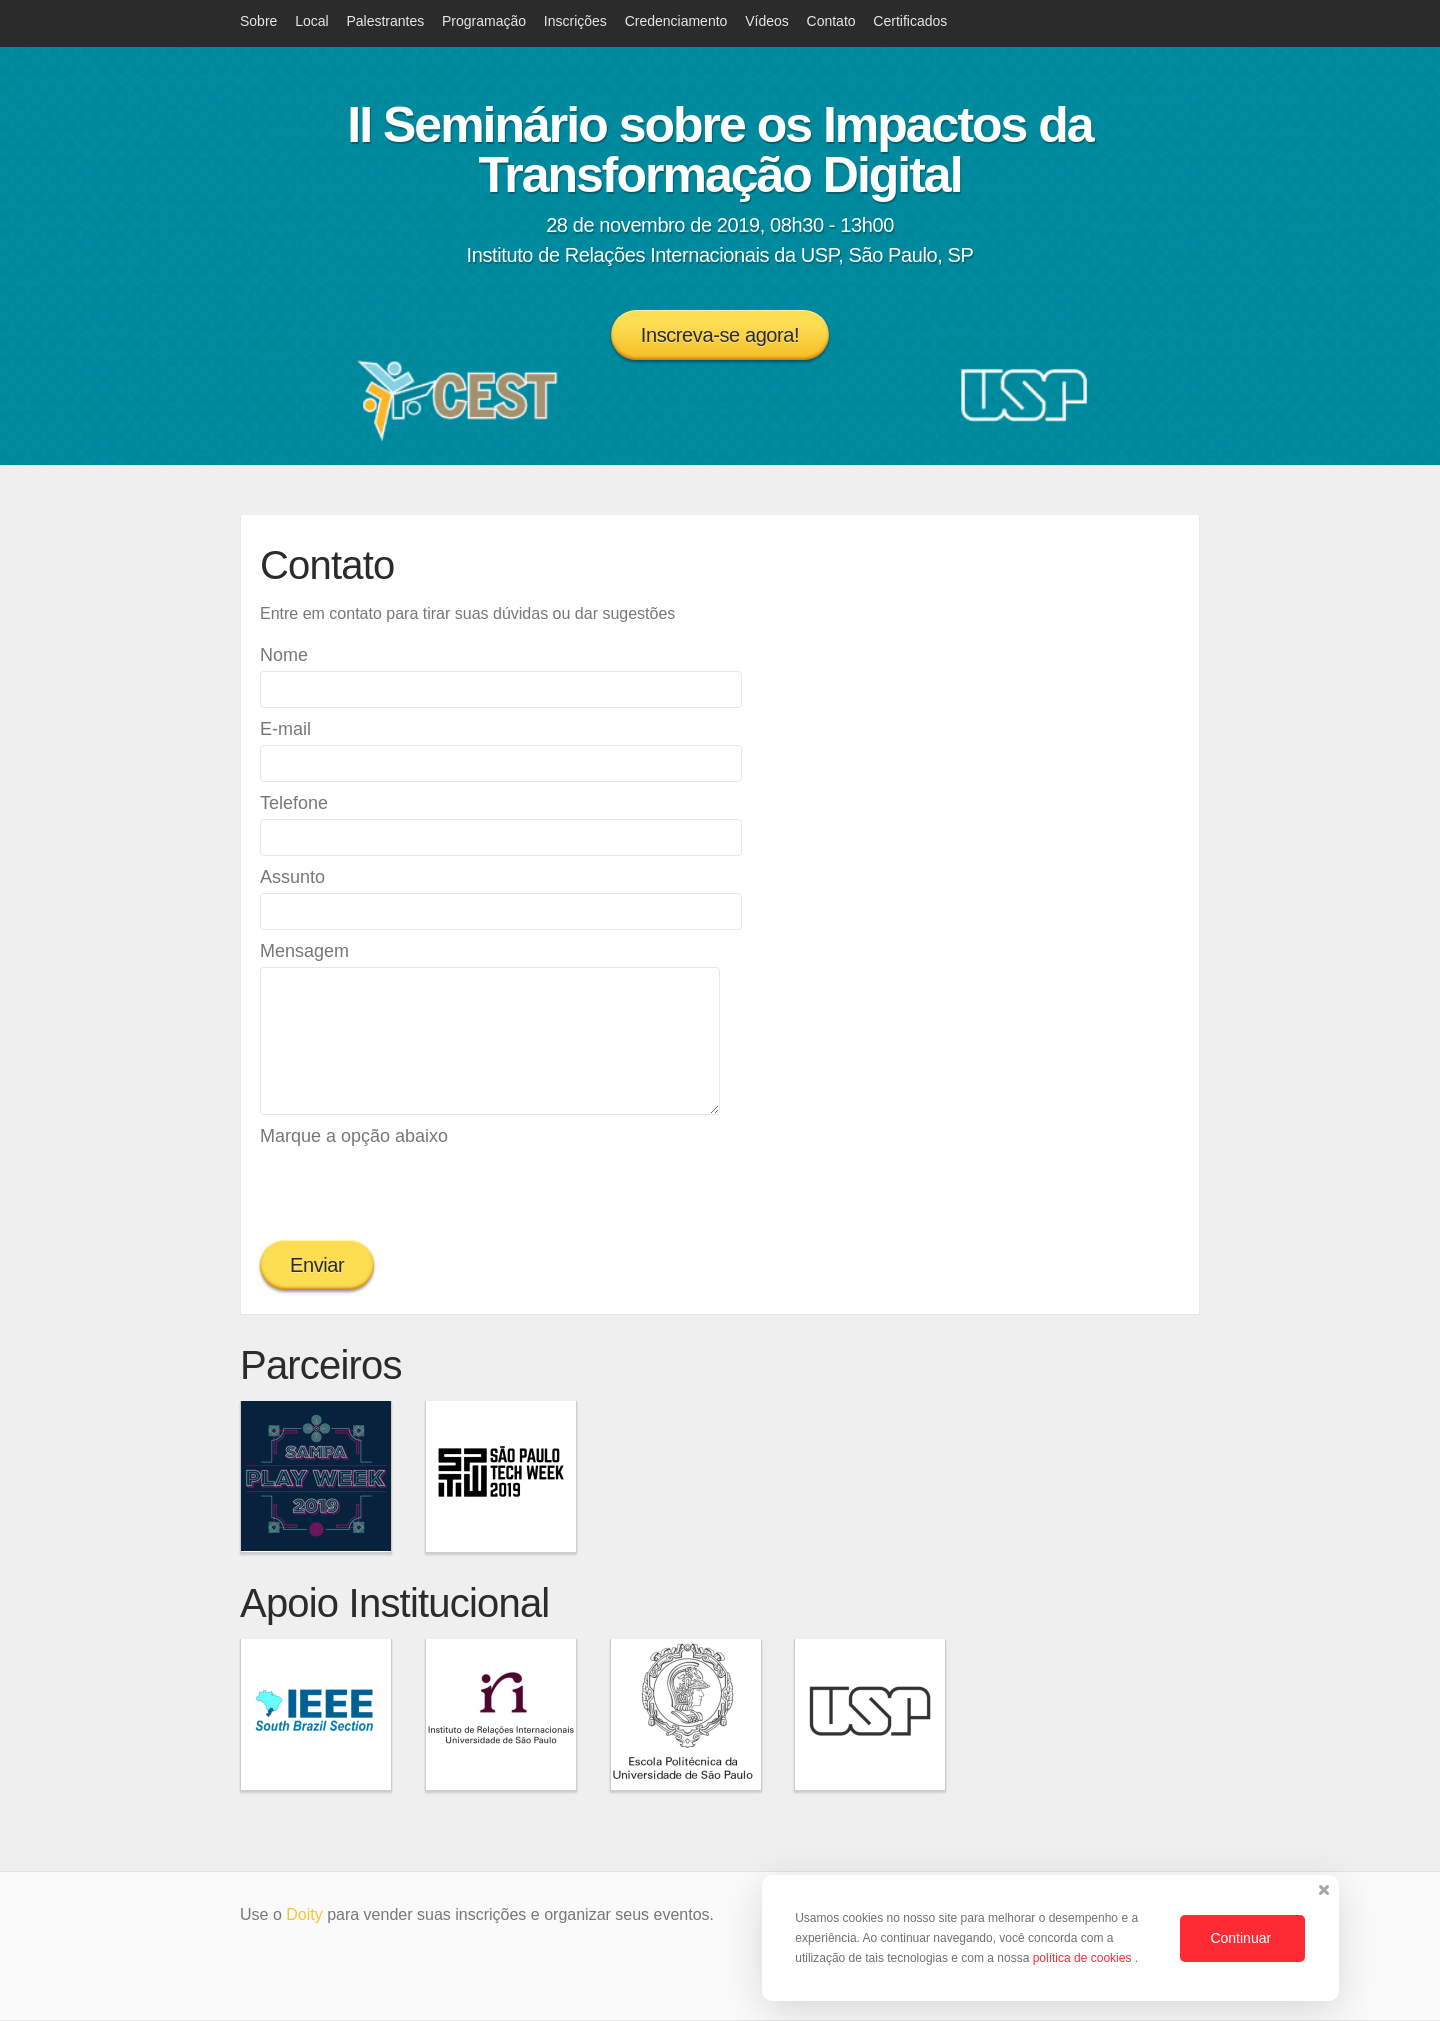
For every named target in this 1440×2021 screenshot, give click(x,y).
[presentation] (412, 1191)
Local (311, 21)
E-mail (285, 729)
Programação (484, 21)
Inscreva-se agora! (720, 335)
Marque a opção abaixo (354, 1136)
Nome (284, 655)
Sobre (258, 21)
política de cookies (1084, 1958)
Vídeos (767, 21)
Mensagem (304, 951)
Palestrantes (385, 21)
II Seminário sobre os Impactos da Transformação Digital (719, 150)
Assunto (292, 877)
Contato (831, 21)
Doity (304, 1914)
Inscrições (575, 21)
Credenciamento (676, 21)
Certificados (910, 21)
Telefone (294, 803)
